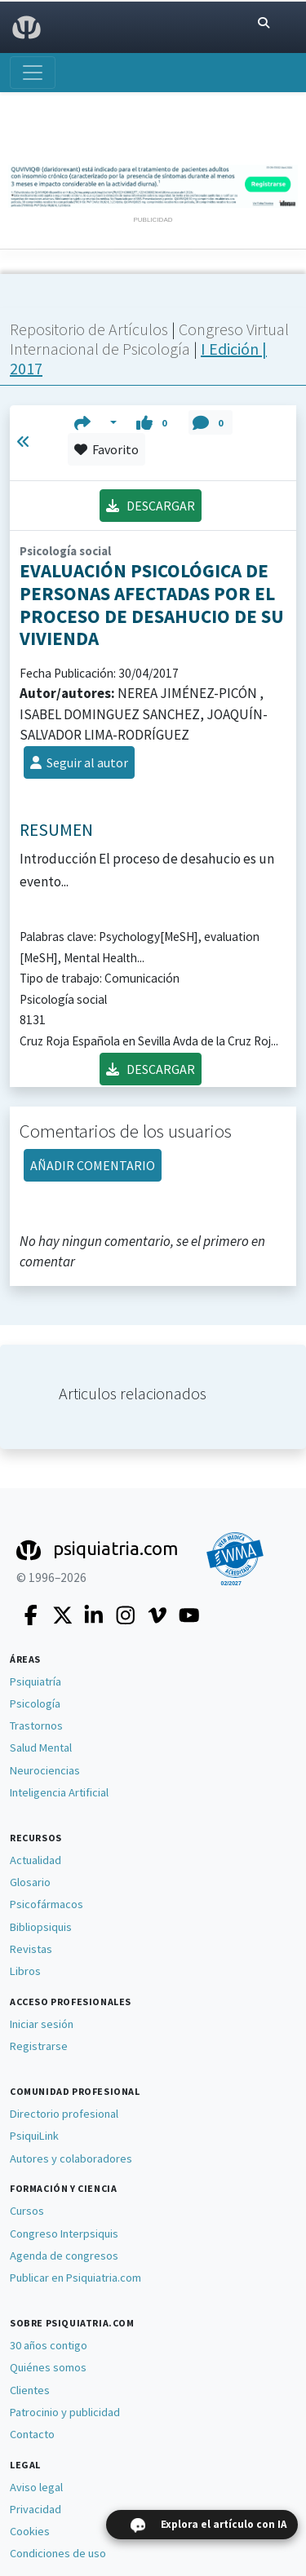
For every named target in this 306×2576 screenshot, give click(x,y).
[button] (96, 422)
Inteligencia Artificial (59, 1792)
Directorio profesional (64, 2113)
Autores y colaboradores (71, 2158)
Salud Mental (41, 1747)
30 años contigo (48, 2345)
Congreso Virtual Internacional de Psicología (149, 339)
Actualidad (35, 1860)
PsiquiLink (34, 2135)
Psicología (35, 1703)
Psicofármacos (46, 1904)
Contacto (32, 2434)
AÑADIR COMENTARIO (92, 1165)
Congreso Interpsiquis (64, 2233)
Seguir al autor (79, 762)
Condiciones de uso (58, 2553)
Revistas (31, 1949)
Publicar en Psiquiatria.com (75, 2277)
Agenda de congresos (64, 2255)
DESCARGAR (150, 505)
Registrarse (39, 2046)
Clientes (30, 2390)
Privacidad (35, 2509)
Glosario (30, 1882)
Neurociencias (45, 1770)
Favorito (106, 449)
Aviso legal (36, 2487)
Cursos (27, 2210)
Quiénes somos (48, 2367)
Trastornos (36, 1725)
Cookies (30, 2531)
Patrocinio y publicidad (65, 2412)
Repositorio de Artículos (89, 329)
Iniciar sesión (41, 2024)
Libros (25, 1971)
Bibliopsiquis (41, 1927)
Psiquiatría (35, 1681)
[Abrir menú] (32, 72)
